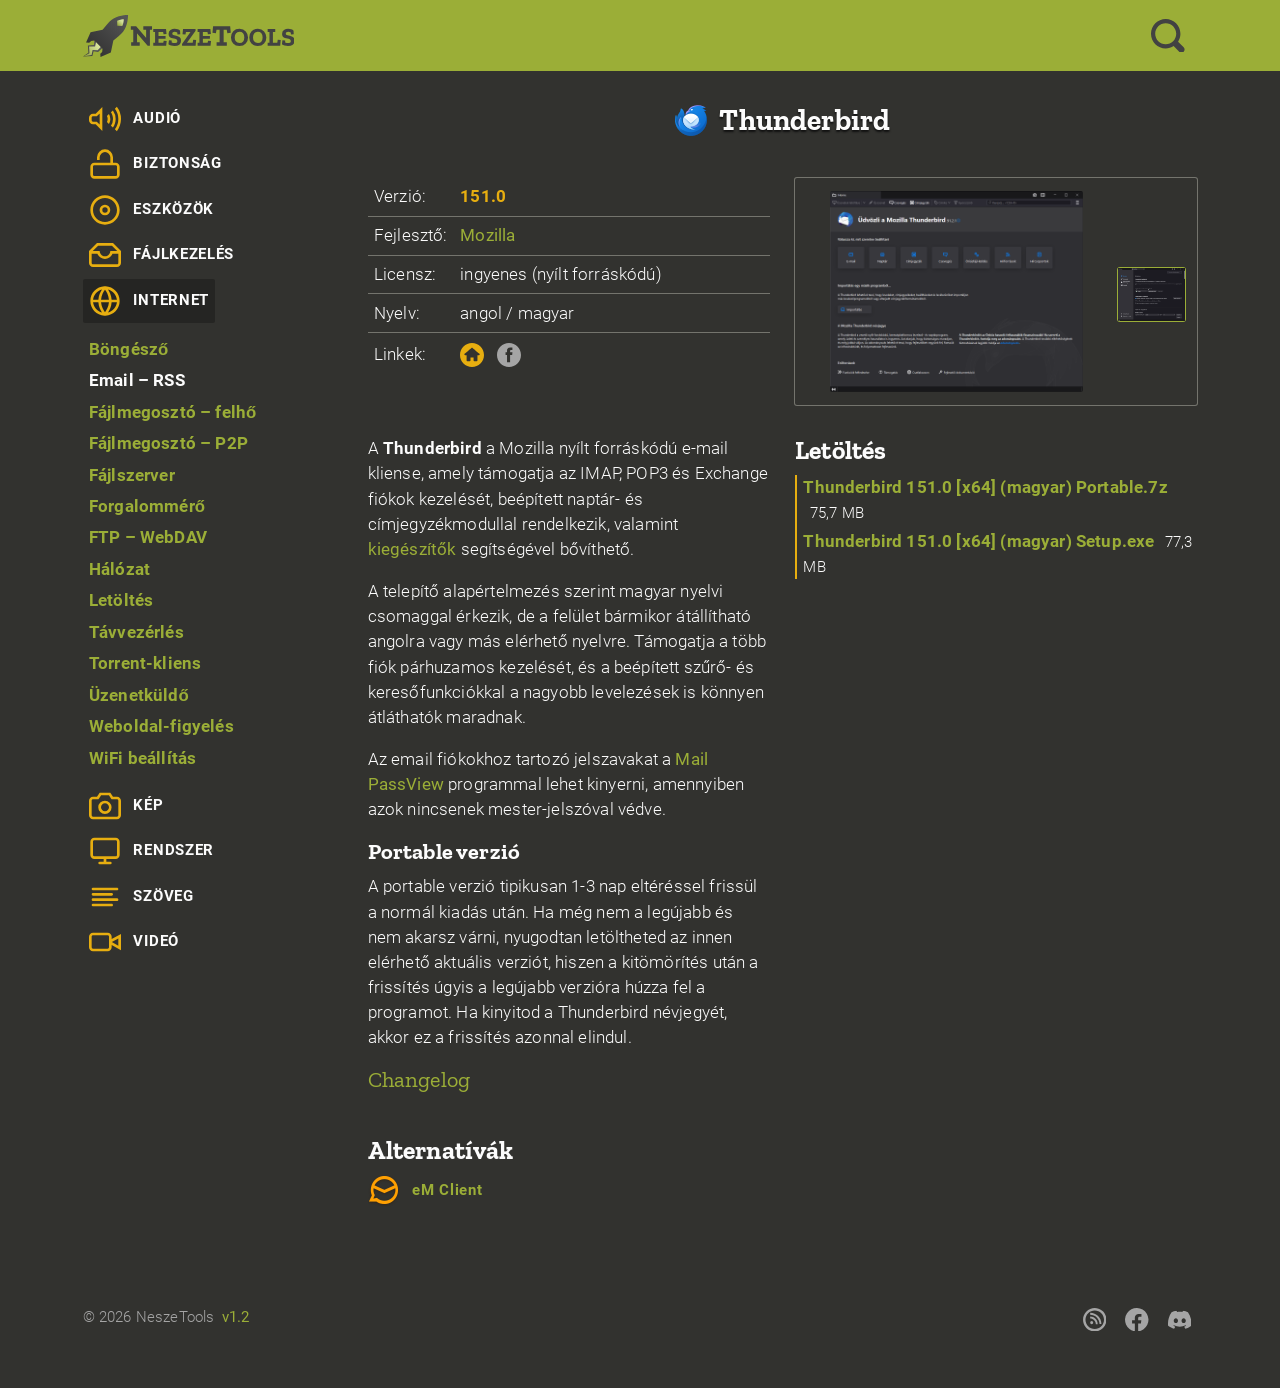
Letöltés (121, 600)
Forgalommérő (147, 506)
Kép (126, 806)
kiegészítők (412, 549)
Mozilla (487, 235)
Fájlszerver (132, 475)
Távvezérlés (136, 632)
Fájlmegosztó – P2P (168, 443)
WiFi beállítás (142, 758)
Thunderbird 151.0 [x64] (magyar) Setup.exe (978, 541)
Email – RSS (137, 380)
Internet (149, 301)
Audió (135, 119)
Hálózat (119, 569)
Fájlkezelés (161, 255)
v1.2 (236, 1317)
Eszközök (151, 210)
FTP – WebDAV (148, 537)
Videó (134, 942)
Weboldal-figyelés (161, 726)
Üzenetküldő (139, 695)
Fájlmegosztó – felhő (173, 412)
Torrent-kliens (145, 663)
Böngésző (129, 349)
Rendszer (151, 851)
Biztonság (155, 164)
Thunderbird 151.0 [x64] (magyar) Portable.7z (985, 487)
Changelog (419, 1079)
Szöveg (141, 897)
